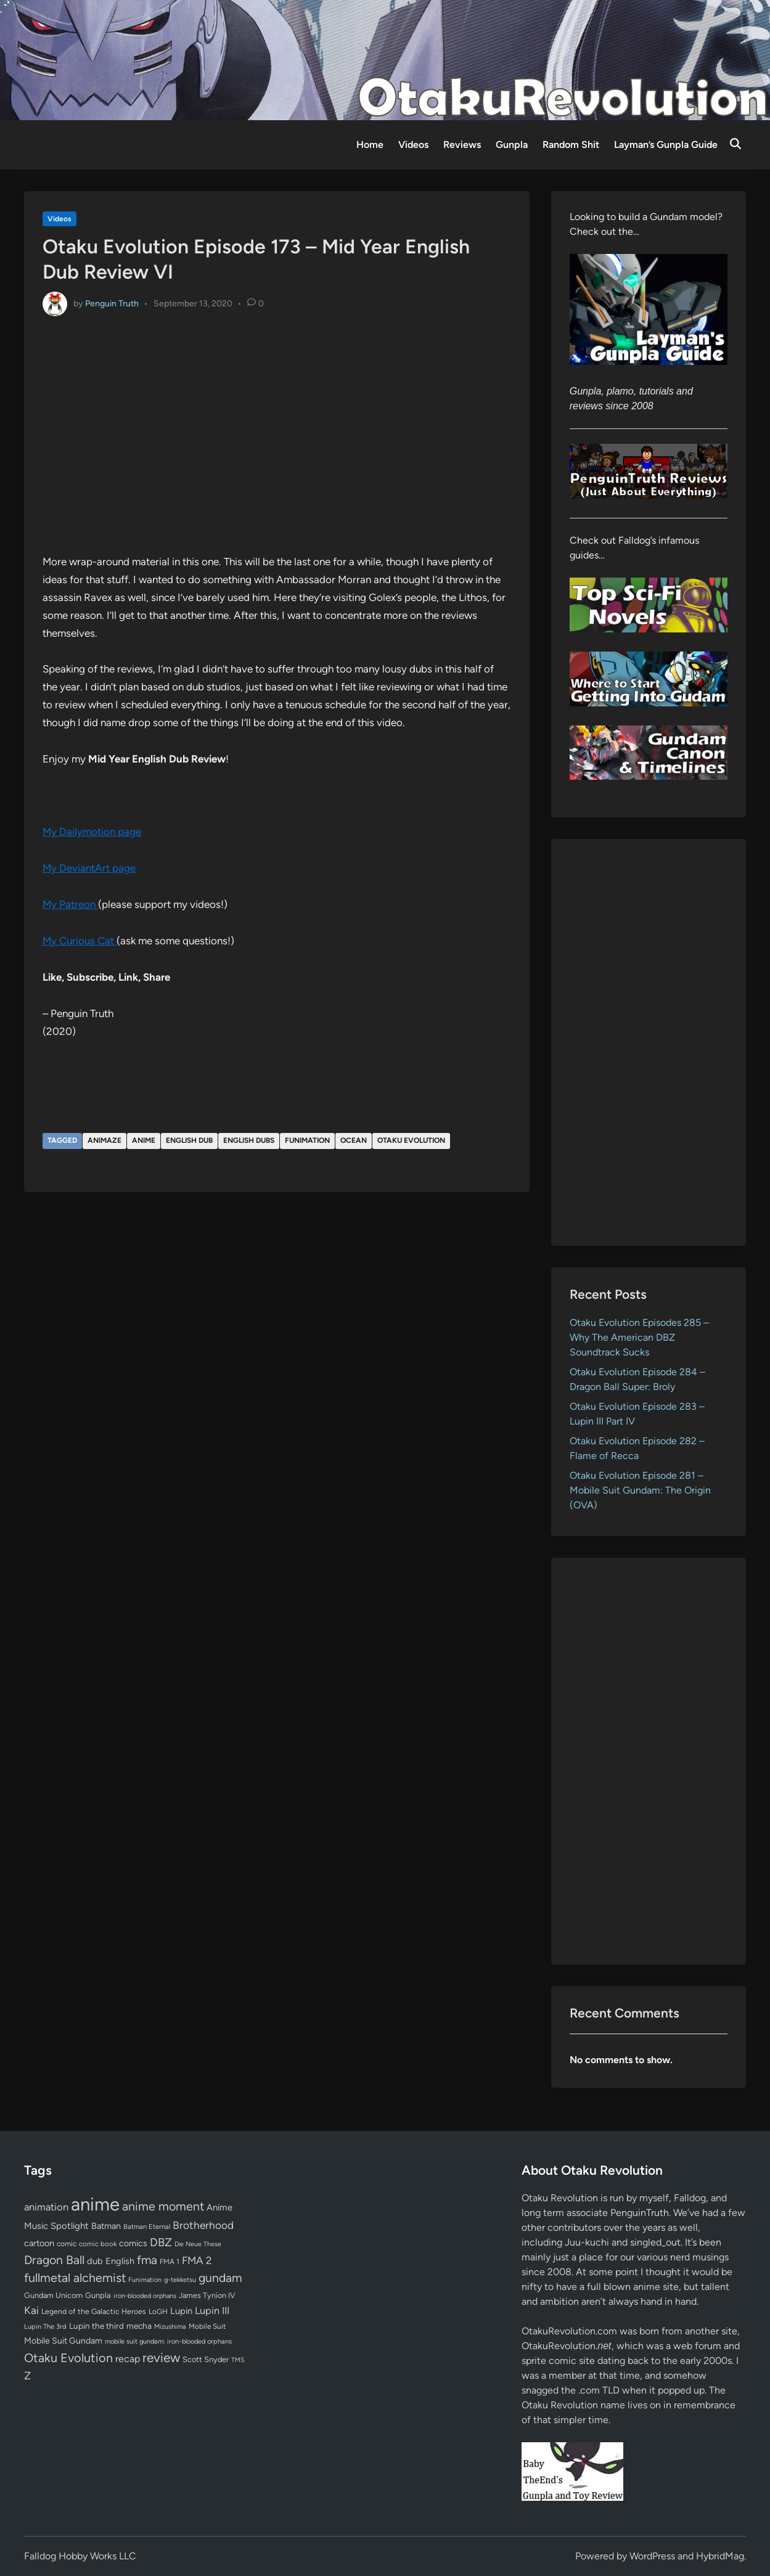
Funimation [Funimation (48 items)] (145, 2280)
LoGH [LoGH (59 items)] (158, 2311)
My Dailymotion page (92, 831)
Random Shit (571, 144)
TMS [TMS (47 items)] (238, 2360)
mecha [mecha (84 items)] (139, 2326)
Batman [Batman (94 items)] (106, 2225)
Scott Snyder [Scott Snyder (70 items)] (205, 2359)
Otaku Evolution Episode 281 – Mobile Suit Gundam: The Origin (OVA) (640, 1490)
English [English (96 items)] (119, 2261)
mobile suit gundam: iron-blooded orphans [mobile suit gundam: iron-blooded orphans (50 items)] (168, 2341)
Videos (413, 144)
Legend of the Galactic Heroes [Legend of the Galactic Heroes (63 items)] (93, 2311)
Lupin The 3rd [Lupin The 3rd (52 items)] (45, 2326)
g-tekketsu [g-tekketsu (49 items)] (180, 2280)
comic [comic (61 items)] (66, 2243)
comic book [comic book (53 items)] (98, 2243)
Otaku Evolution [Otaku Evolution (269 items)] (68, 2357)
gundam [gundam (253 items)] (220, 2277)
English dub (189, 1140)
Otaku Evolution (411, 1140)
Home (369, 144)
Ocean (353, 1140)
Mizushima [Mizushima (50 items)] (170, 2327)
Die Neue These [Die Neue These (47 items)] (197, 2244)
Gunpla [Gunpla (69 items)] (98, 2295)
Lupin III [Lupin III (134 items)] (212, 2310)
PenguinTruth (639, 2212)
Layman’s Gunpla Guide (666, 144)
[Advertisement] (648, 1042)
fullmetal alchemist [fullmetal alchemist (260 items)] (75, 2277)
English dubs (248, 1140)
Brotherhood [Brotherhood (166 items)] (203, 2225)
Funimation (307, 1140)
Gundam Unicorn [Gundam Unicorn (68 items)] (53, 2295)
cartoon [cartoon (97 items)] (39, 2243)
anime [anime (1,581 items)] (95, 2204)
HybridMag (720, 2556)
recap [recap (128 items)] (127, 2359)
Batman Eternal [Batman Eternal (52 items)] (146, 2226)
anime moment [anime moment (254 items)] (163, 2206)
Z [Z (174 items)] (27, 2375)
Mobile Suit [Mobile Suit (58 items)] (207, 2326)
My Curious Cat (80, 940)
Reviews (462, 144)
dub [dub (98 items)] (95, 2261)
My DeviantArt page (89, 868)
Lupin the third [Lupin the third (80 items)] (96, 2326)
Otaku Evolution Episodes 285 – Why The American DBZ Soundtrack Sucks (639, 1337)
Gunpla (512, 144)
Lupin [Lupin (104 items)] (181, 2310)
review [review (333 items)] (161, 2357)
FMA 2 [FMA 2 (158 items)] (197, 2260)
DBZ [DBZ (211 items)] (161, 2242)
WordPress (652, 2556)
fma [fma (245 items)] (147, 2260)
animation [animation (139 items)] (46, 2207)
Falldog (690, 2198)
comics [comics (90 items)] (133, 2243)
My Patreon (70, 904)
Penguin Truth (112, 303)
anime (143, 1140)
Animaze (104, 1140)
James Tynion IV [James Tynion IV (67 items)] (207, 2295)
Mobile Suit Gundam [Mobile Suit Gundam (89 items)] (63, 2340)
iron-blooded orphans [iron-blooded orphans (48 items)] (144, 2296)
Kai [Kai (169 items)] (31, 2310)
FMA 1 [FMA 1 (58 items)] (169, 2261)
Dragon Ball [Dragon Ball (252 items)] (54, 2259)
